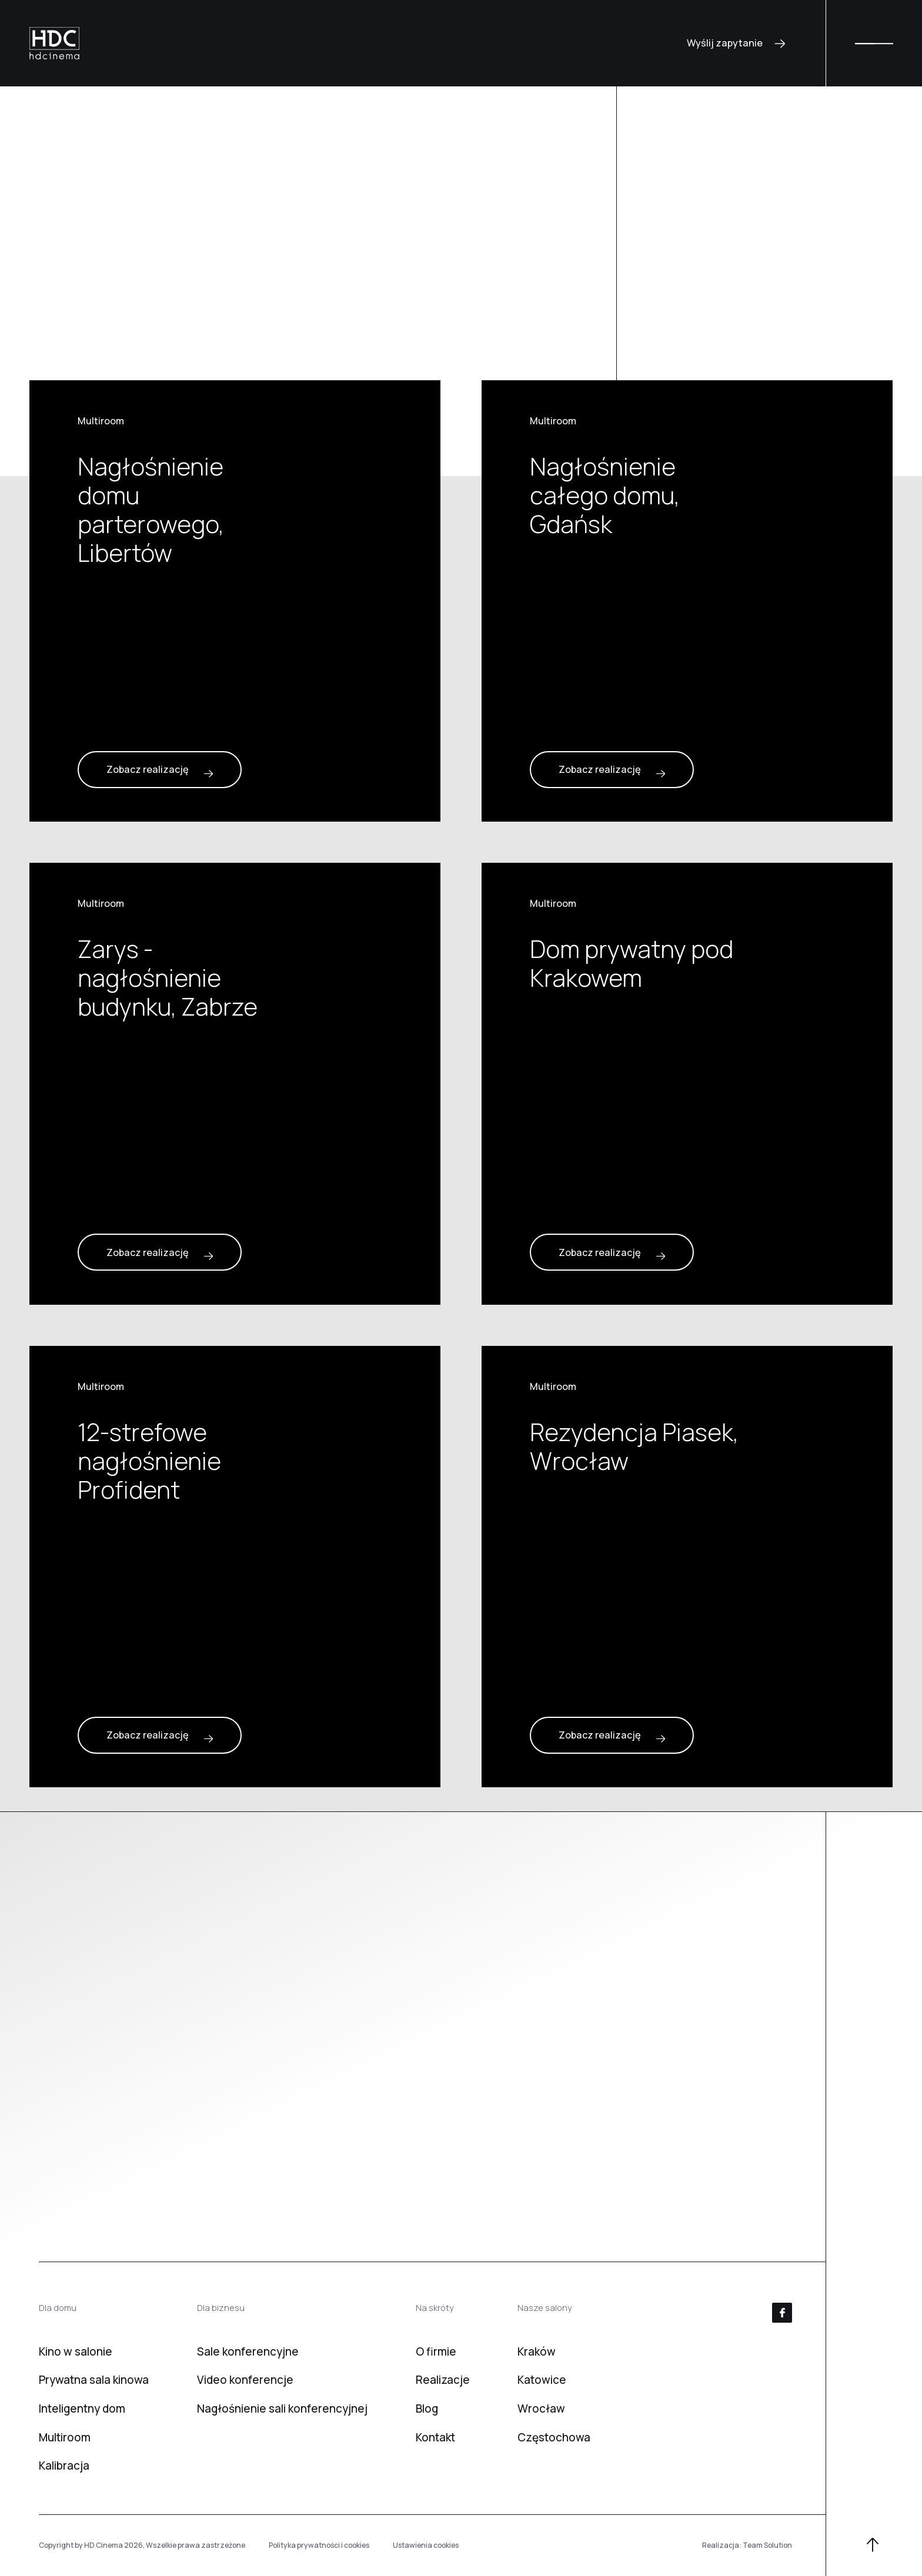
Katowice (541, 2379)
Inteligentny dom (82, 2408)
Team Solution (767, 2545)
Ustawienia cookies (426, 2545)
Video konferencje (245, 2379)
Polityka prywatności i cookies (319, 2545)
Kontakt (435, 2437)
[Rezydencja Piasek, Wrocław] (687, 1566)
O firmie (436, 2351)
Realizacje (443, 2379)
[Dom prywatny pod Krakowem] (687, 1083)
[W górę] (873, 2546)
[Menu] (874, 43)
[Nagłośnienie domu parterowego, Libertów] (234, 601)
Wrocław (541, 2408)
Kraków (536, 2351)
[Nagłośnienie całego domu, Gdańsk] (687, 601)
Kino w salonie (75, 2351)
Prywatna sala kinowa (94, 2379)
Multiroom (65, 2437)
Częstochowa (553, 2437)
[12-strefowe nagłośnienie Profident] (234, 1566)
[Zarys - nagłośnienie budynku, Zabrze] (234, 1083)
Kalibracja (64, 2465)
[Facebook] (782, 2313)
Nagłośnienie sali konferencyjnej (282, 2408)
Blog (427, 2408)
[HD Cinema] (54, 43)
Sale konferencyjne (248, 2351)
